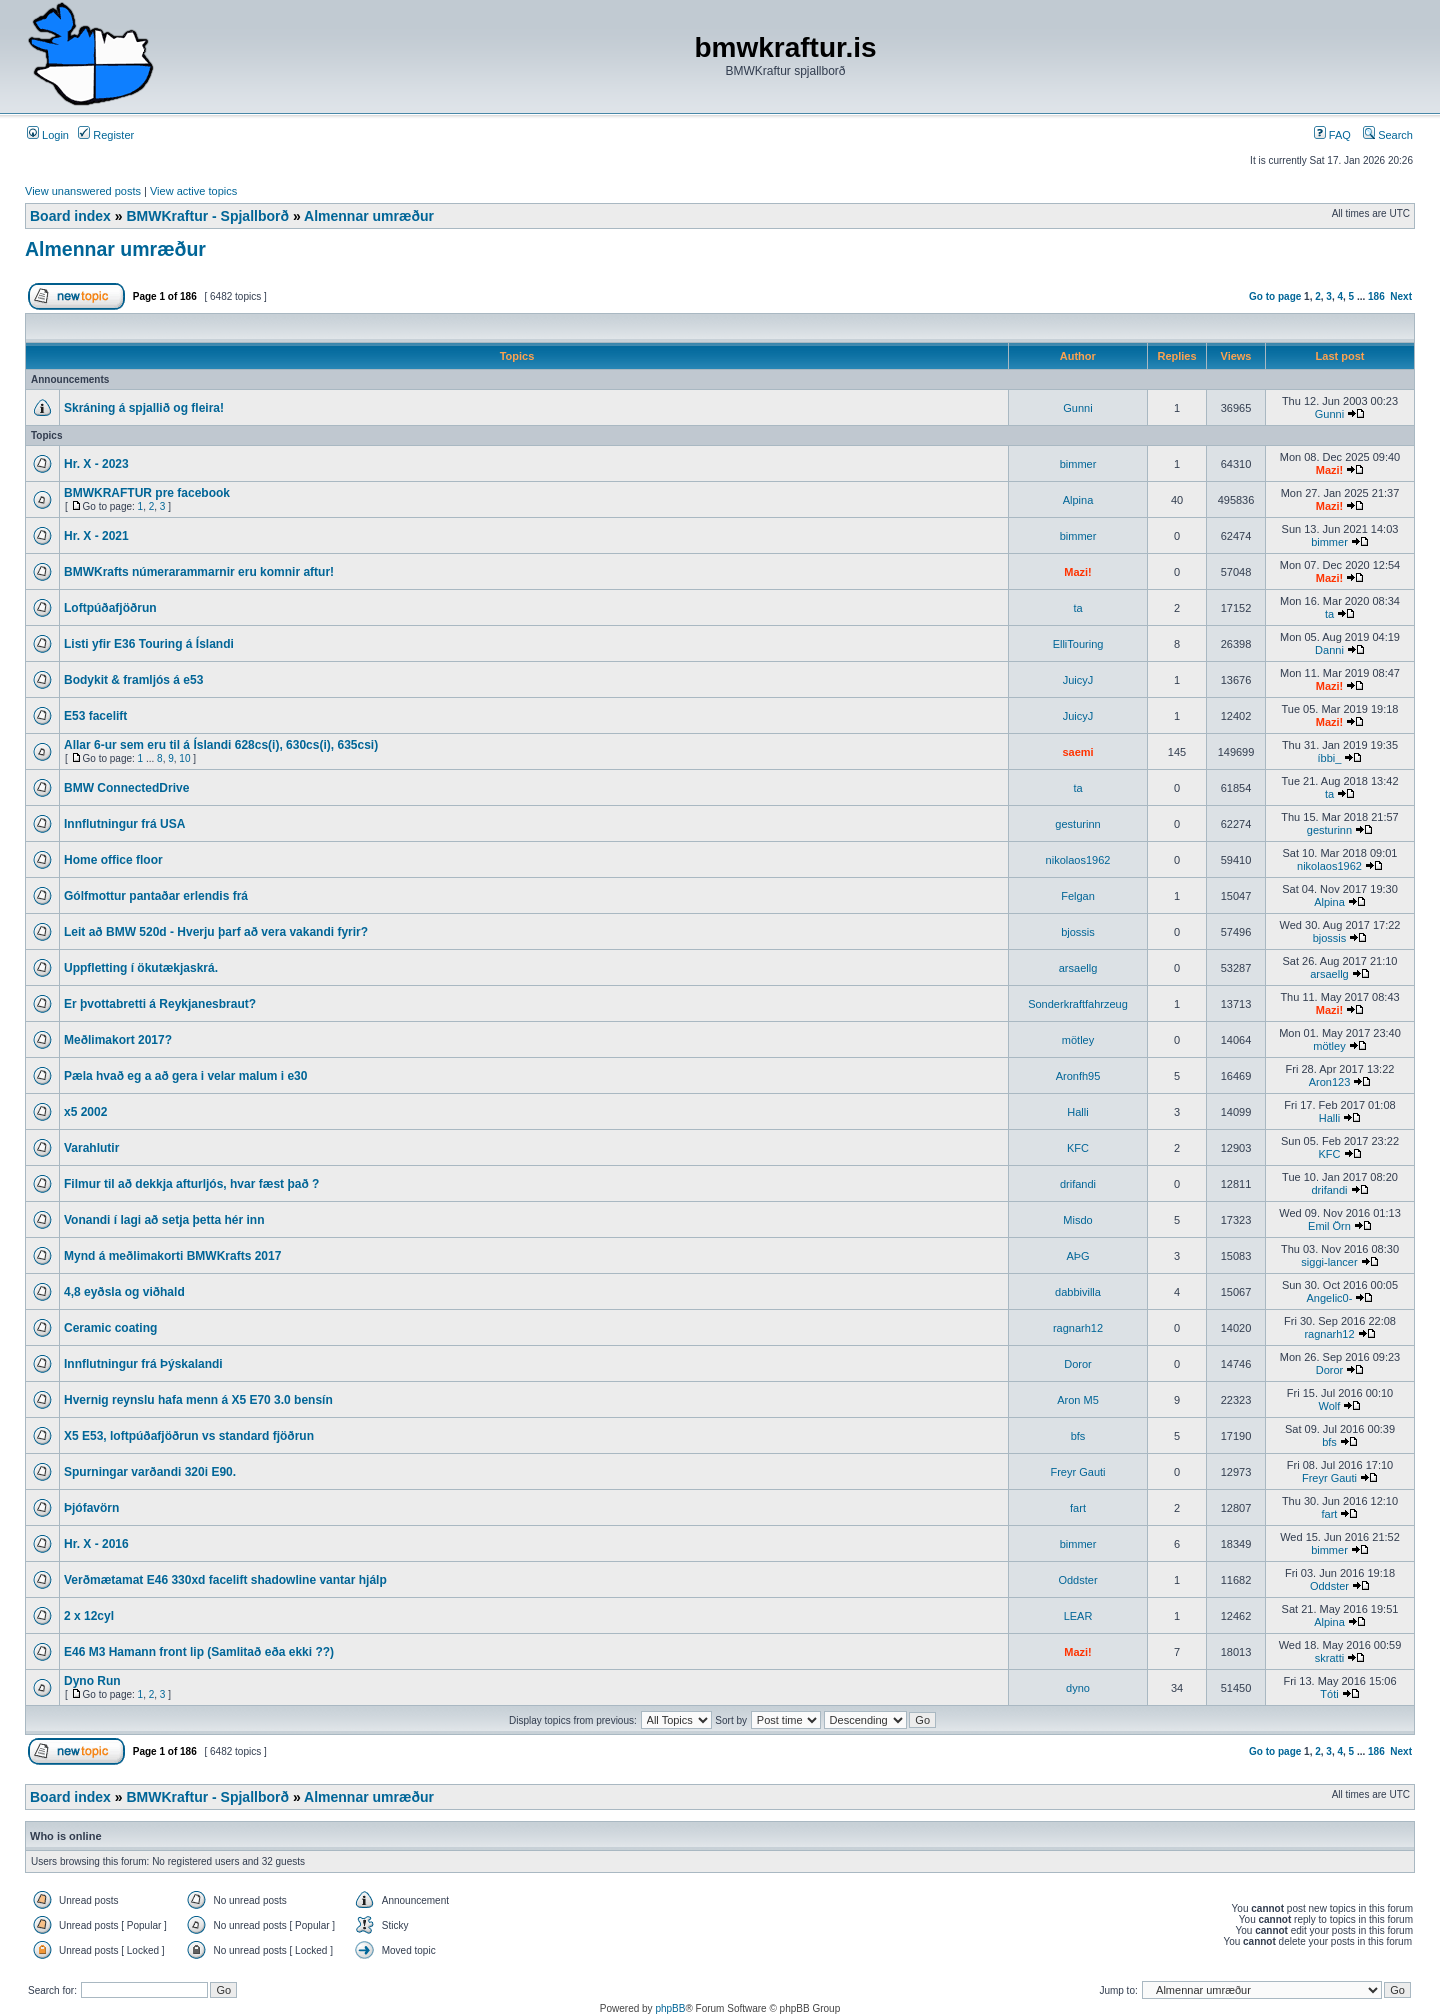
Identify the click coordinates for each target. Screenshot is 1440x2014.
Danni (1329, 650)
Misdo (1077, 1220)
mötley (1078, 1040)
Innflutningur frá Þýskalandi (143, 1364)
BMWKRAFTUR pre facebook (147, 493)
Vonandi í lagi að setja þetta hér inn (164, 1220)
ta (1077, 608)
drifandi (1078, 1184)
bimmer (1078, 464)
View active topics (193, 191)
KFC (1078, 1148)
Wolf (1330, 1406)
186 (1376, 296)
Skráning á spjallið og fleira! (144, 408)
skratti (1329, 1658)
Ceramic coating (110, 1328)
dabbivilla (1078, 1292)
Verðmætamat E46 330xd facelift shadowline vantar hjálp (225, 1580)
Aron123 (1330, 1082)
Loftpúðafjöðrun (110, 608)
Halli (1077, 1112)
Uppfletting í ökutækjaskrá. (141, 968)
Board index (70, 216)
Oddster (1077, 1580)
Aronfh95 (1078, 1076)
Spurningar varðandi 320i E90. (150, 1472)
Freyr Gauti (1077, 1472)
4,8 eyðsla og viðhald (124, 1292)
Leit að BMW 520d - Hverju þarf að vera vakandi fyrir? (216, 932)
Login (48, 135)
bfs (1078, 1436)
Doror (1078, 1364)
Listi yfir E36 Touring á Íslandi (149, 644)
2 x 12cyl (89, 1616)
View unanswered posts (83, 191)
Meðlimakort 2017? (118, 1040)
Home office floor (113, 860)
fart (1078, 1508)
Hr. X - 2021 (96, 536)
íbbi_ (1330, 758)
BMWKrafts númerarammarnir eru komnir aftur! (199, 572)
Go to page (1275, 296)
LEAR (1078, 1616)
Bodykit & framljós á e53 (133, 680)
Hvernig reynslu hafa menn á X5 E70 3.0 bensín (198, 1400)
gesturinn (1077, 824)
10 (184, 758)
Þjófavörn (91, 1508)
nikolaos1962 (1078, 860)
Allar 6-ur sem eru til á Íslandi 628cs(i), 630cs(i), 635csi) (221, 745)
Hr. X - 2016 (96, 1544)
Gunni (1077, 408)
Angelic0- (1330, 1298)
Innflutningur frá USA (124, 824)
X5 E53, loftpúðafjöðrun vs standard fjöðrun (189, 1436)
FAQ (1332, 135)
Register (106, 135)
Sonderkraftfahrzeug (1078, 1004)
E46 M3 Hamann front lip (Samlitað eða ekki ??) (199, 1652)
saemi (1077, 752)
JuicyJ (1078, 680)
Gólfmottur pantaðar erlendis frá (156, 896)
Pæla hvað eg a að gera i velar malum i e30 (185, 1076)
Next (1401, 296)
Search (1388, 135)
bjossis (1078, 932)
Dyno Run (92, 1681)
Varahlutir (91, 1148)
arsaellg (1078, 968)
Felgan (1078, 896)
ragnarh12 (1078, 1328)
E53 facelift (95, 716)
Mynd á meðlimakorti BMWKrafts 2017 (172, 1256)
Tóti (1329, 1694)
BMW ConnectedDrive (126, 788)
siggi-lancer (1329, 1262)
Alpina (1078, 500)
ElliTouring (1078, 644)
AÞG (1077, 1256)
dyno (1078, 1688)
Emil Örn (1329, 1226)
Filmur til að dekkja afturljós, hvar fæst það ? (191, 1184)
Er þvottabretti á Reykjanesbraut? (160, 1004)
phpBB (670, 2008)
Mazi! (1330, 470)
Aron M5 (1078, 1400)
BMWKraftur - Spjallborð (207, 216)
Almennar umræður (369, 216)
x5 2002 (85, 1112)
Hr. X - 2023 (96, 464)
